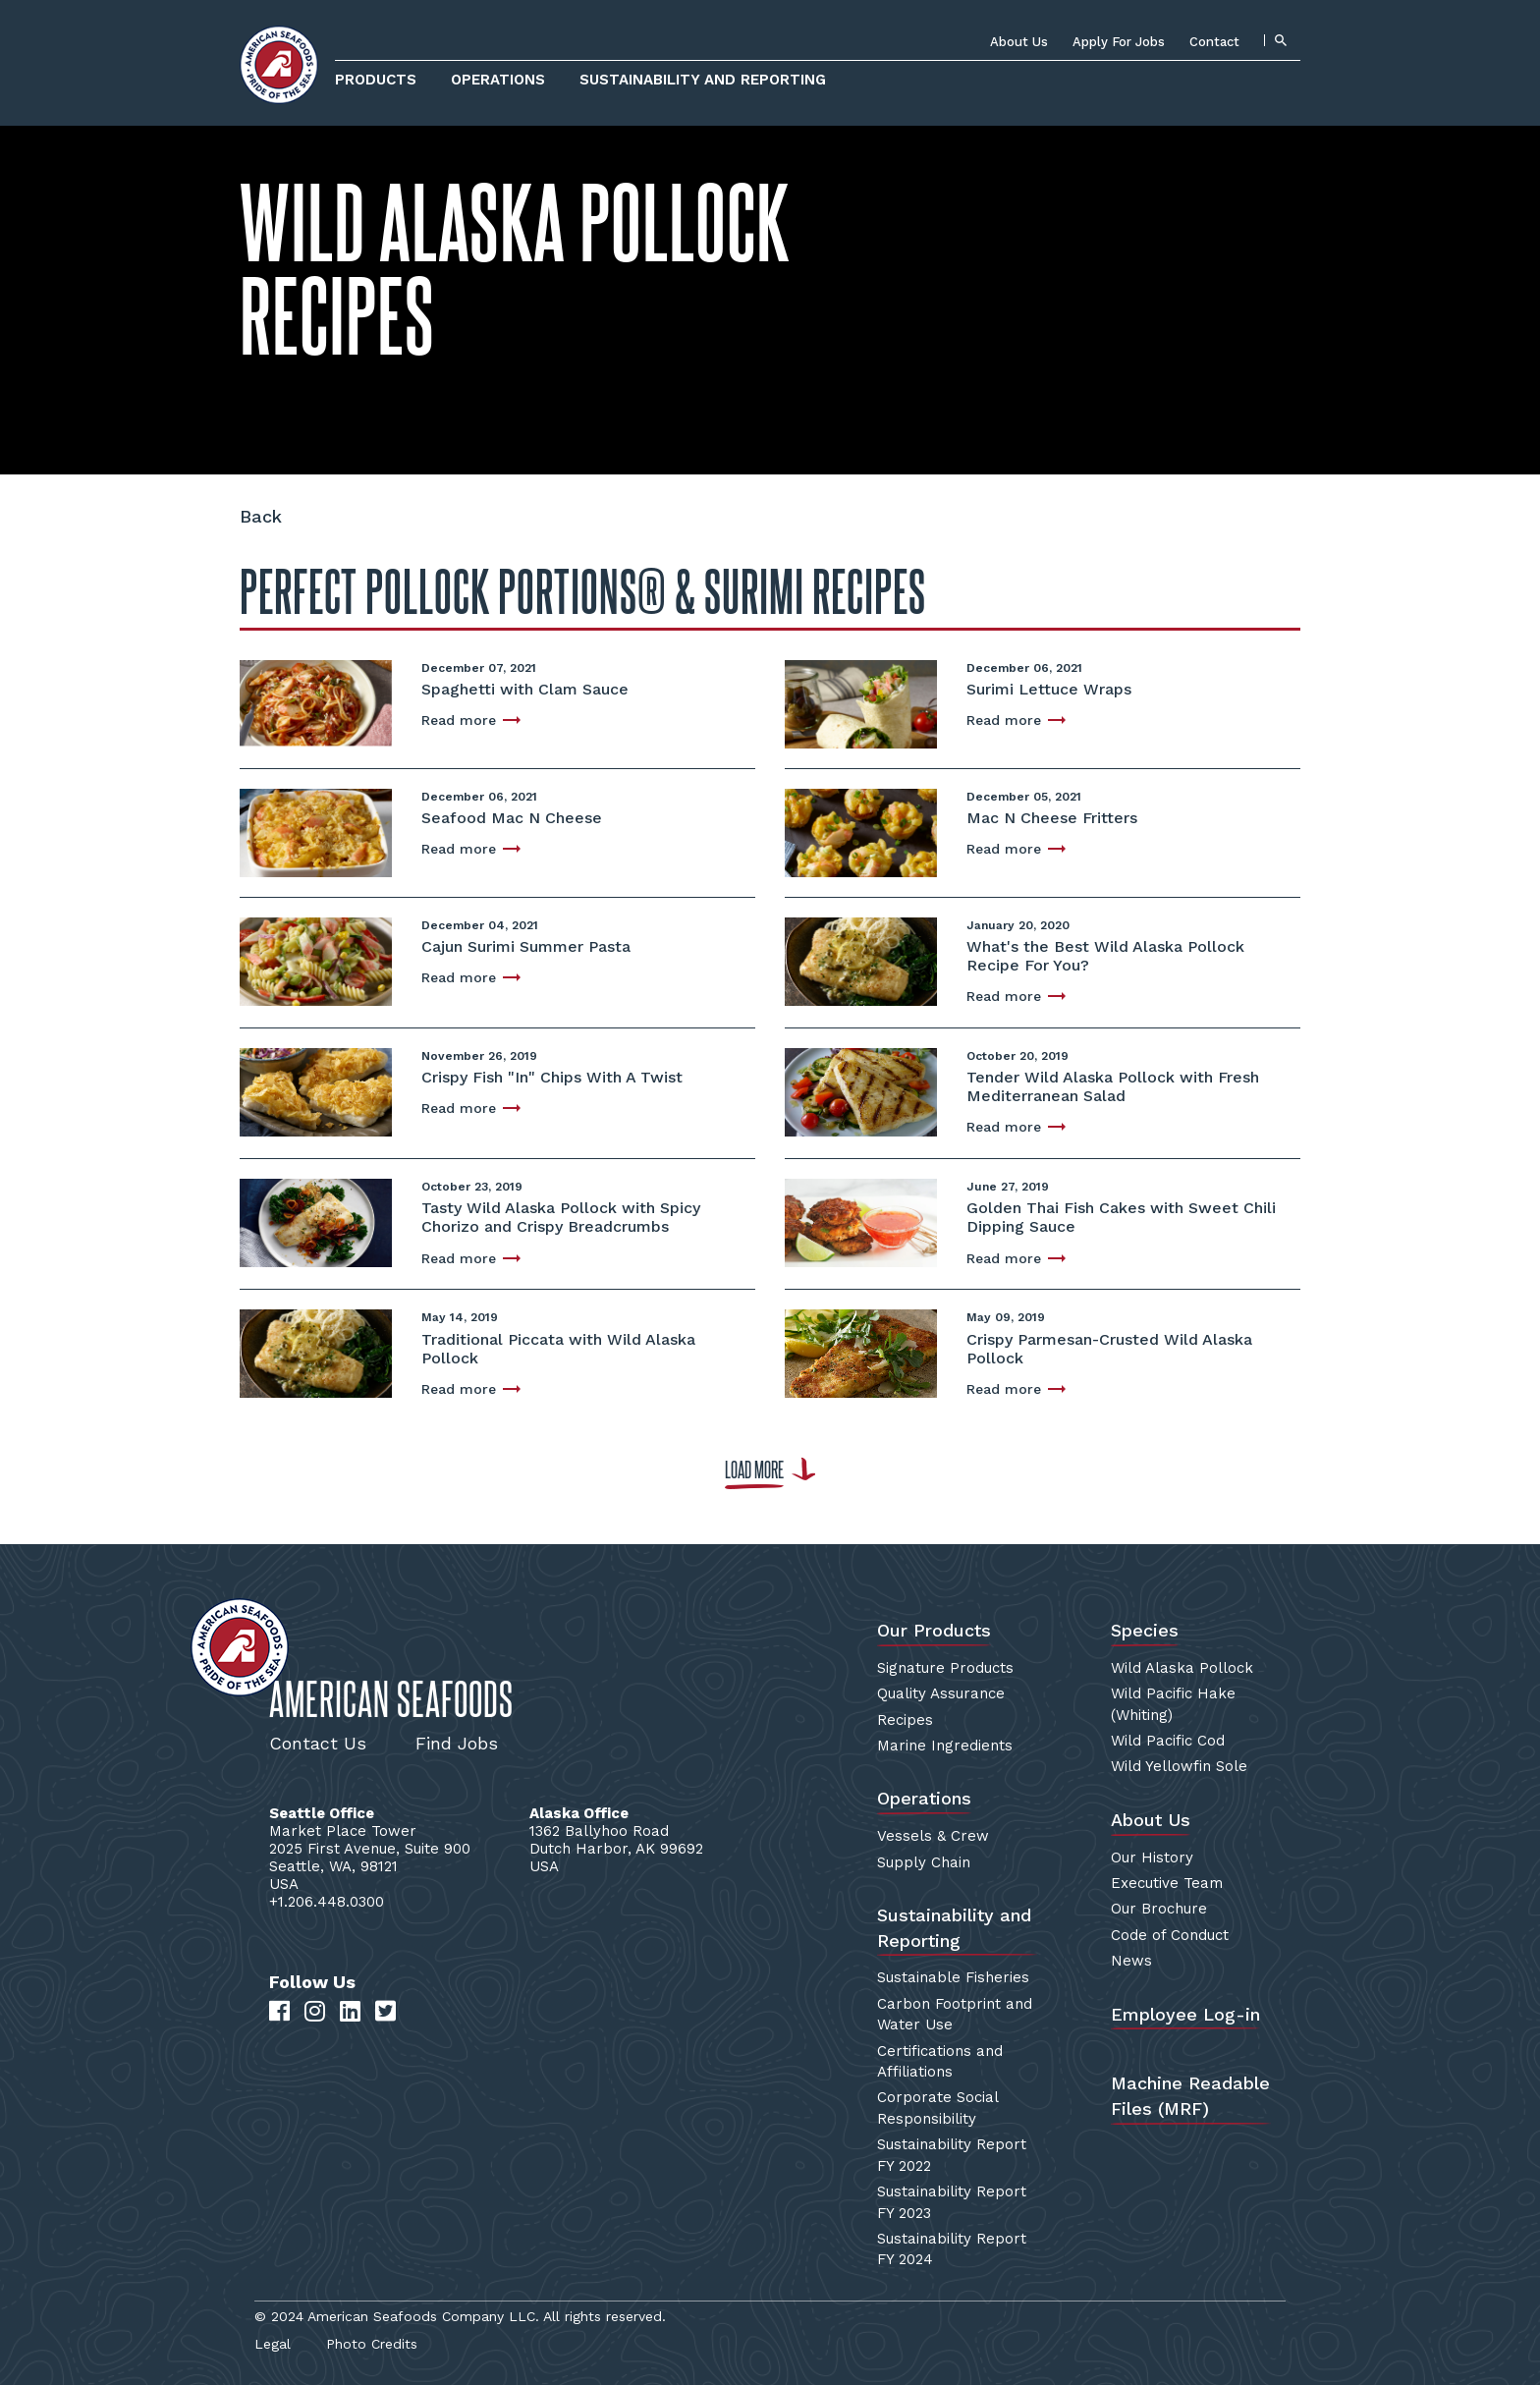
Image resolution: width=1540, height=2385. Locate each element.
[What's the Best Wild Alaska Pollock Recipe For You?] (861, 959)
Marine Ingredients (945, 1745)
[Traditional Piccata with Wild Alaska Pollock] (316, 1352)
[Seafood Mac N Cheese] (316, 830)
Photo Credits (371, 2344)
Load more (754, 1469)
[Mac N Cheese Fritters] (861, 830)
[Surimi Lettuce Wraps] (861, 702)
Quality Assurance (941, 1693)
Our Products (934, 1630)
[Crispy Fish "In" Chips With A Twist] (316, 1090)
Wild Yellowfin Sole (1179, 1766)
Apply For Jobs (1118, 41)
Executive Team (1167, 1883)
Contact (1214, 41)
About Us (1019, 41)
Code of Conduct (1170, 1935)
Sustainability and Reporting (702, 79)
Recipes (905, 1720)
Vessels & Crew (933, 1836)
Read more (458, 720)
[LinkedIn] (350, 2011)
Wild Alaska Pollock (1182, 1668)
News (1131, 1960)
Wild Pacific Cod (1168, 1740)
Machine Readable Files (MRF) (1190, 2096)
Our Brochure (1159, 1908)
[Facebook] (279, 2011)
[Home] (279, 65)
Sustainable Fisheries (953, 1977)
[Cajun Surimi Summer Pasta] (316, 959)
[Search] (1279, 40)
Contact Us (317, 1743)
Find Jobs (456, 1743)
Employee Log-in (1185, 2014)
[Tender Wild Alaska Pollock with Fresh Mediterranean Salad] (861, 1090)
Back (261, 516)
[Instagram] (314, 2011)
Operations (498, 79)
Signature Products (945, 1668)
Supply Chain (923, 1862)
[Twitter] (385, 2011)
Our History (1152, 1857)
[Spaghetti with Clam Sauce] (316, 702)
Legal (272, 2344)
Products (375, 79)
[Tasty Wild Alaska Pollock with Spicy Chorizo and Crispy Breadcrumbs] (316, 1221)
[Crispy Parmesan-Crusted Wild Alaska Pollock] (861, 1352)
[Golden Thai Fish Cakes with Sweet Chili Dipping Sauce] (861, 1220)
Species (1145, 1630)
